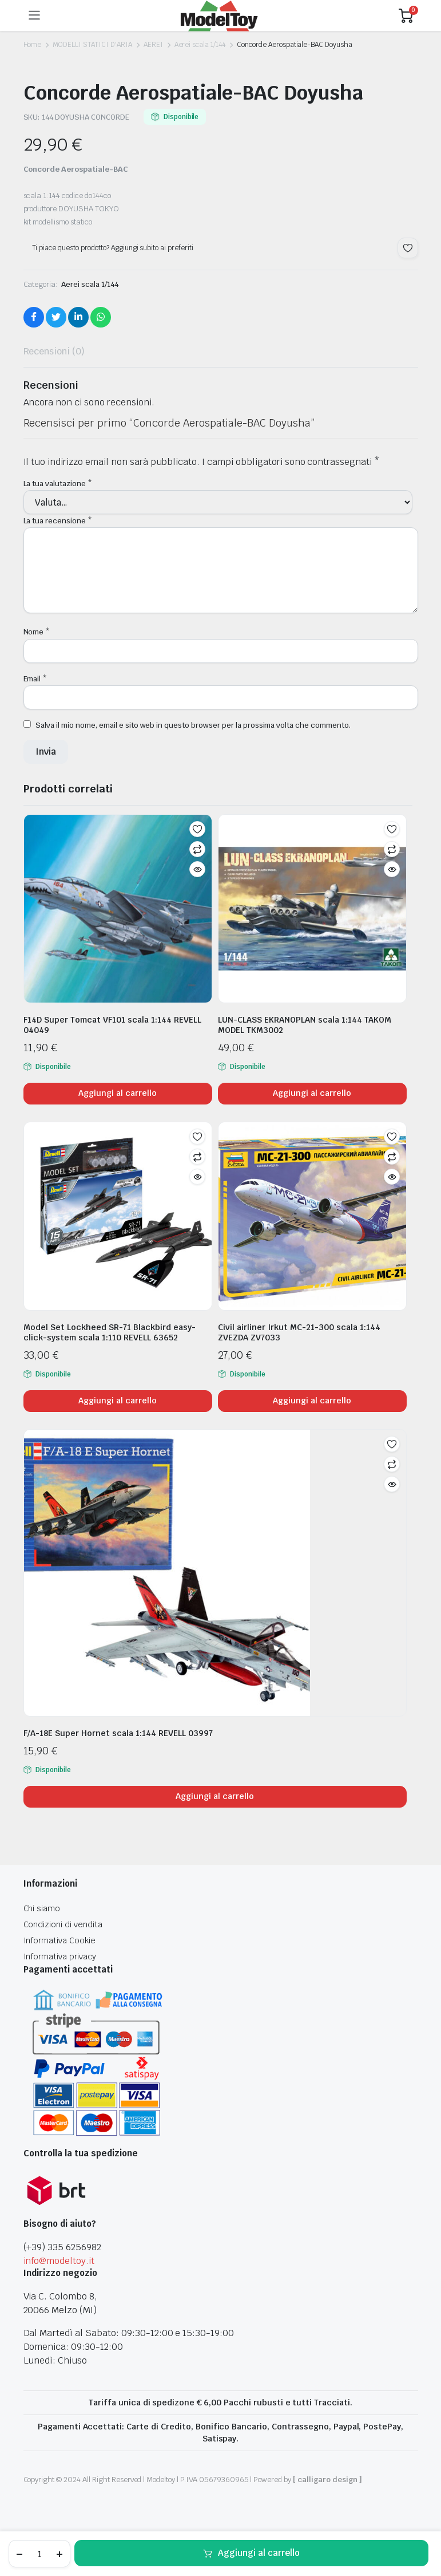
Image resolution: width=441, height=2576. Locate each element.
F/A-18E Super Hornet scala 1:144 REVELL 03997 (118, 1733)
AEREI (153, 44)
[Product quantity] (39, 2554)
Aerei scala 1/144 (200, 44)
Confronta (197, 849)
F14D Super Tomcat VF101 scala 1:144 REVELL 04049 (112, 1025)
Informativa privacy (59, 1956)
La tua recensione (57, 521)
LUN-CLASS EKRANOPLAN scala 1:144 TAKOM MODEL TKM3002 (304, 1025)
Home (32, 44)
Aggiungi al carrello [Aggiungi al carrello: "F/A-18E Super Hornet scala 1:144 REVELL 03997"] (214, 1796)
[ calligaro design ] (327, 2479)
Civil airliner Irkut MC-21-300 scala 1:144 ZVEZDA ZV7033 (299, 1332)
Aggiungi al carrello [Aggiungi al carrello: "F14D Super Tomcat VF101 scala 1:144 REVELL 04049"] (117, 1093)
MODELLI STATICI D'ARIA (92, 44)
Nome (36, 632)
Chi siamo (42, 1908)
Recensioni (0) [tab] (54, 351)
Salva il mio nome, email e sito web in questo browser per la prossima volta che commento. (192, 725)
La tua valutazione (57, 483)
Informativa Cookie (59, 1940)
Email (35, 679)
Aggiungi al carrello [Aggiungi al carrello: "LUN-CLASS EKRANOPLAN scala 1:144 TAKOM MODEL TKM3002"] (312, 1093)
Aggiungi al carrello (259, 2552)
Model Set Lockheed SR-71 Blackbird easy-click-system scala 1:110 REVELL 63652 (109, 1332)
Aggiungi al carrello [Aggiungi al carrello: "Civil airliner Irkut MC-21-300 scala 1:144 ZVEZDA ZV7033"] (312, 1400)
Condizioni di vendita (62, 1924)
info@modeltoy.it (59, 2261)
